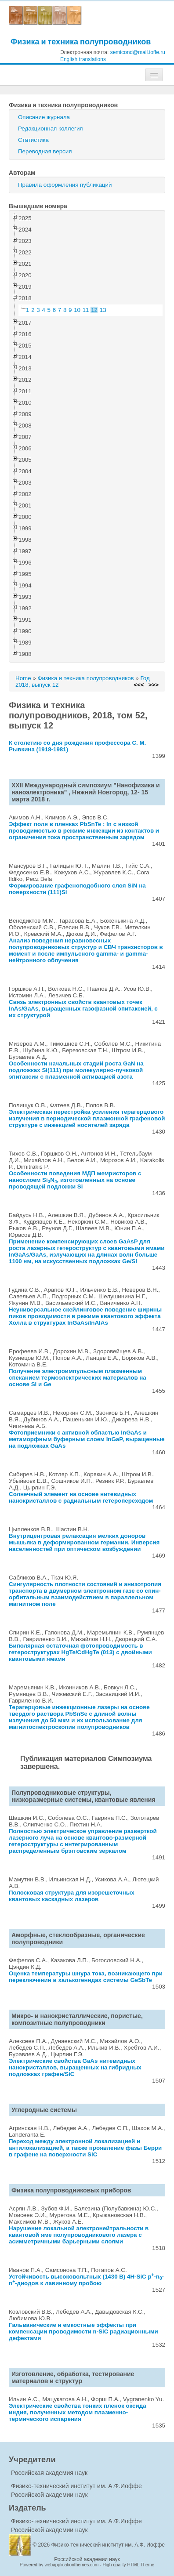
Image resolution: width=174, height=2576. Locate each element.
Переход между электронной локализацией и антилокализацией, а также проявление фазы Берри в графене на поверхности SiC (85, 2148)
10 (77, 310)
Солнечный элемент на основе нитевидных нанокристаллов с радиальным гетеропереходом (81, 1497)
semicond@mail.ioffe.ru (137, 52)
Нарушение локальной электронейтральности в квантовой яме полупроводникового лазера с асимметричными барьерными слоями (79, 2235)
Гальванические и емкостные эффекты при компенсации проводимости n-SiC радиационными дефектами (83, 2331)
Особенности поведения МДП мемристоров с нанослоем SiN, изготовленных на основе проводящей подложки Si (75, 1180)
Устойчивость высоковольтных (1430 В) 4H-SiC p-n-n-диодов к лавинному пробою (86, 2279)
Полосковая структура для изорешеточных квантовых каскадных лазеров (71, 1895)
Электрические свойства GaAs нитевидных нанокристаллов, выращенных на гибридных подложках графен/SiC (75, 2067)
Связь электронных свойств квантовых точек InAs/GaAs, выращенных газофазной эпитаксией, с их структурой (83, 1008)
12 (94, 310)
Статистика (33, 140)
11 (86, 310)
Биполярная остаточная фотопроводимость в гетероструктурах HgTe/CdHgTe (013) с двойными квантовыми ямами (80, 1652)
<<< (139, 684)
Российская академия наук (49, 2472)
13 (103, 310)
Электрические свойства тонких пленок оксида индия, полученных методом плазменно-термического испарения (77, 2412)
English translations (83, 59)
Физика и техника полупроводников (81, 41)
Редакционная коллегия (50, 128)
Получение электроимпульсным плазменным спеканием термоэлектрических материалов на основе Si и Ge (77, 1378)
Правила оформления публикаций (65, 184)
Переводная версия (45, 151)
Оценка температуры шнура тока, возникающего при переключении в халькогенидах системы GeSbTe (86, 1976)
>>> (154, 684)
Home (23, 678)
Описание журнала (44, 117)
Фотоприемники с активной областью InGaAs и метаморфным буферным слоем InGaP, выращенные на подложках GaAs (87, 1439)
